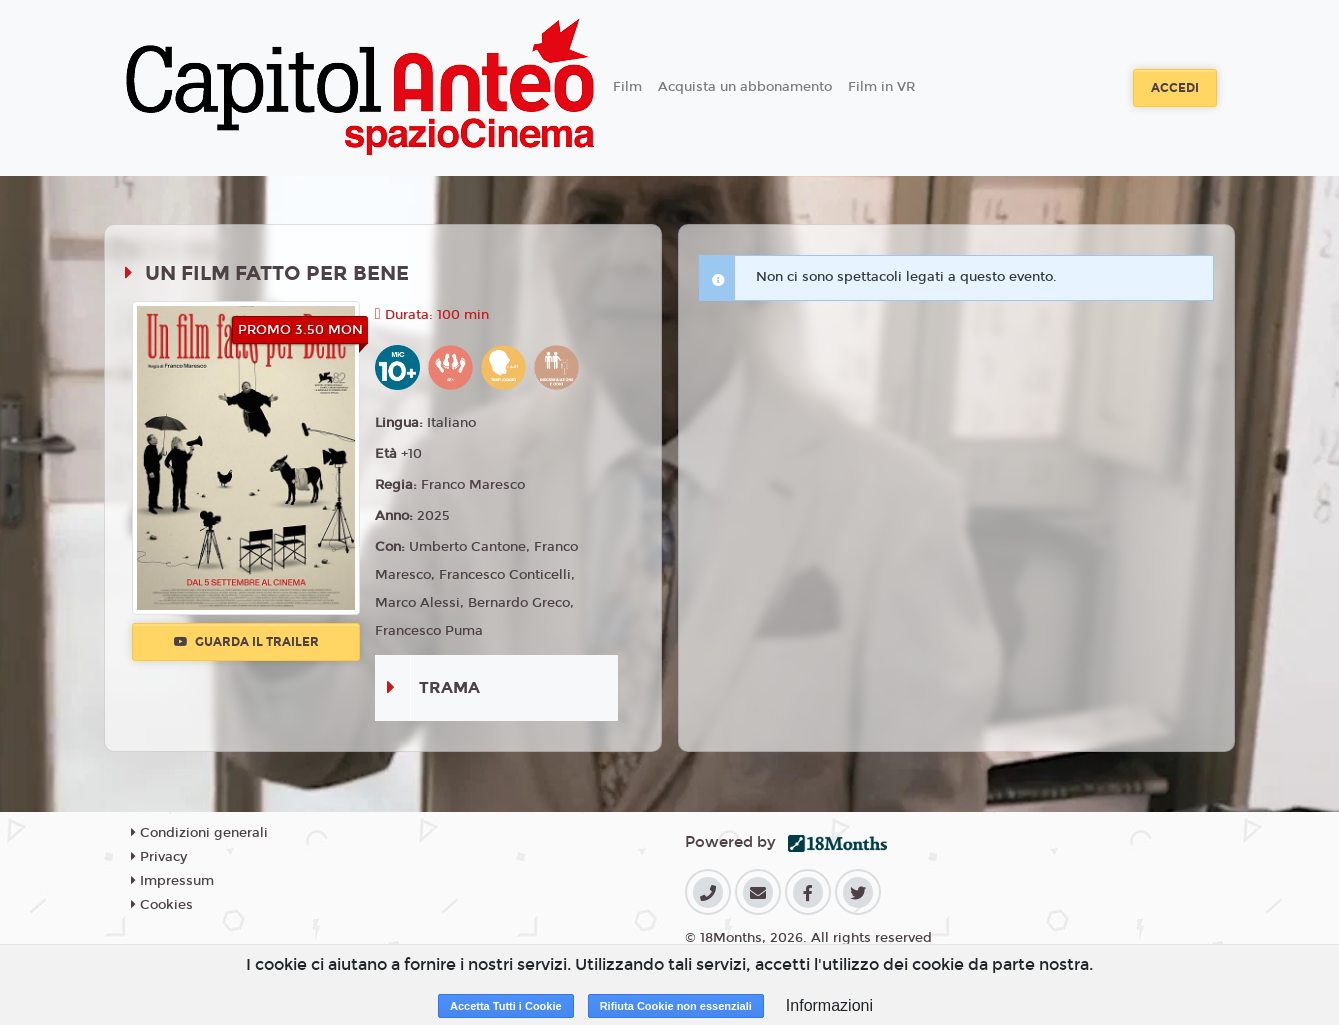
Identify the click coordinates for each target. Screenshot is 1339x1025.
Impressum (172, 881)
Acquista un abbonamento (745, 87)
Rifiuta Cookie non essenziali (676, 1006)
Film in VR (881, 87)
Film (627, 87)
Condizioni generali (199, 833)
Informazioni (829, 1005)
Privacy (159, 857)
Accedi (1175, 88)
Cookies (162, 905)
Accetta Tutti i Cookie (506, 1006)
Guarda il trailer (246, 642)
